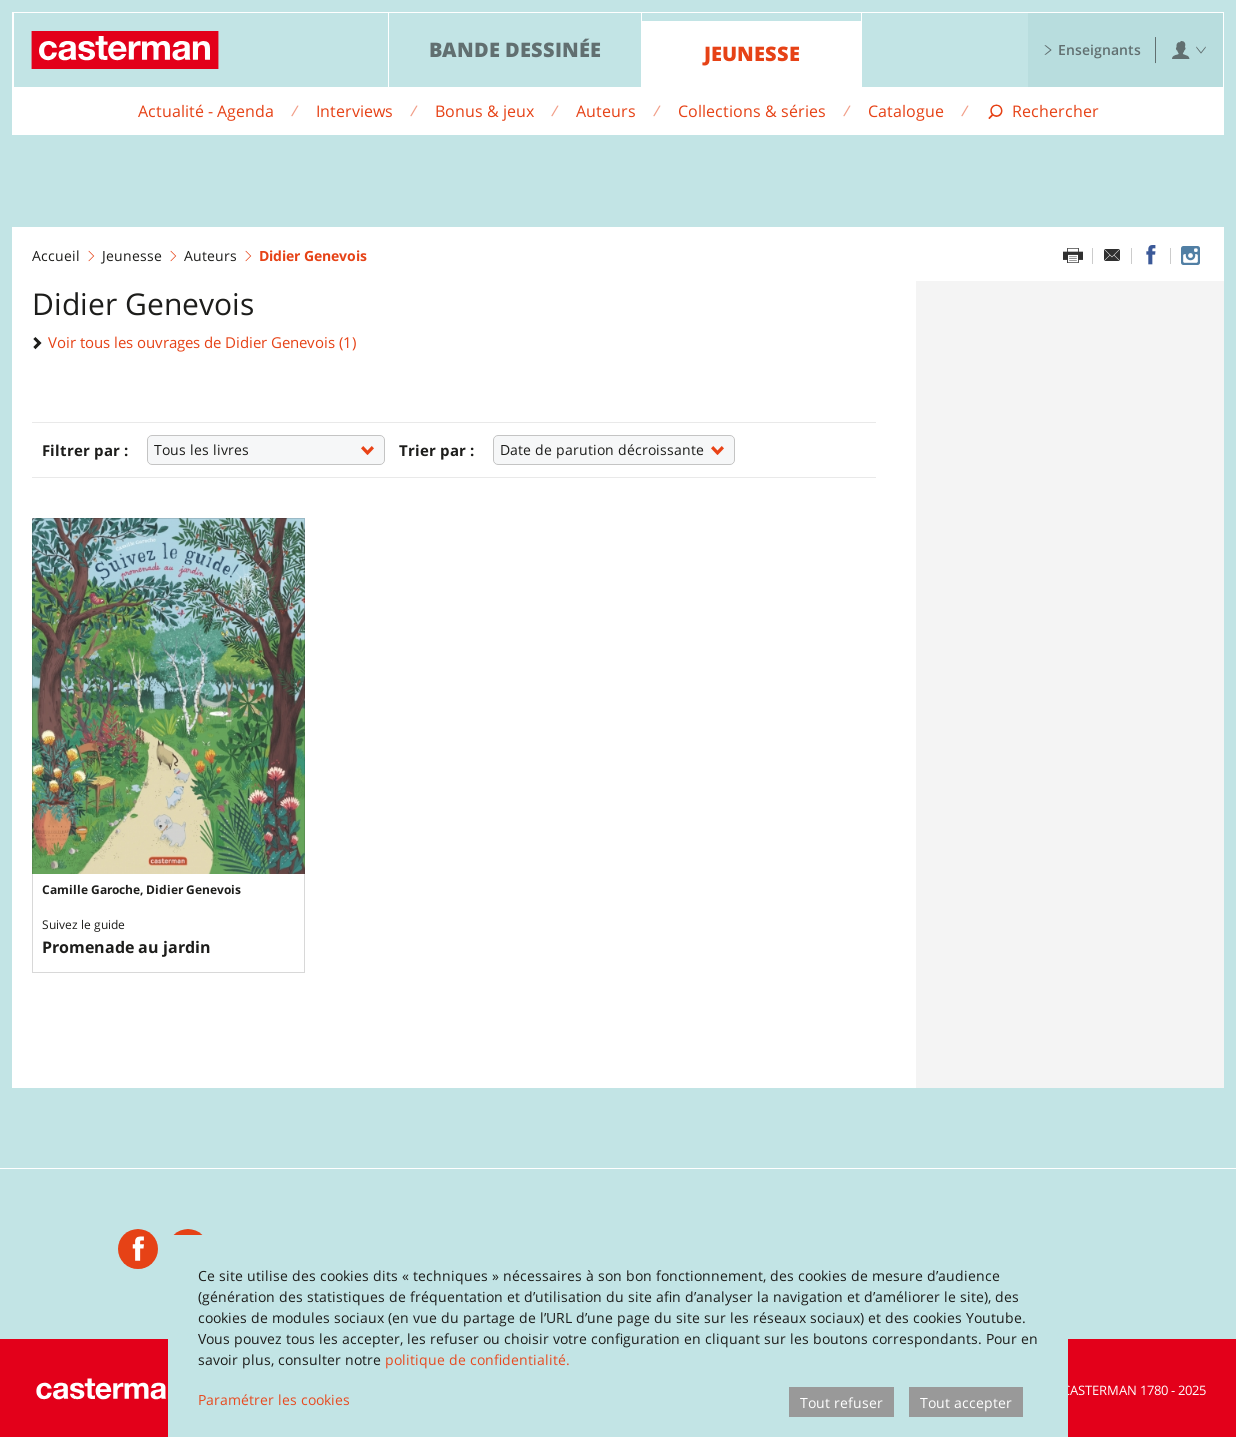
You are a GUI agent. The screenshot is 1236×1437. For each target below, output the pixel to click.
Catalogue (906, 111)
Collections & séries (752, 111)
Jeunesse (752, 53)
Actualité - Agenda (206, 111)
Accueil (56, 255)
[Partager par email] (1112, 256)
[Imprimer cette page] (1073, 256)
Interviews (354, 111)
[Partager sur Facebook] (1151, 256)
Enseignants (1092, 49)
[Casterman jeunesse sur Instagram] (1190, 256)
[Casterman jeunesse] (138, 1246)
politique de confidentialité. (477, 1359)
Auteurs (606, 111)
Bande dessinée (515, 49)
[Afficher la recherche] (1042, 111)
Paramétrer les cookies (274, 1399)
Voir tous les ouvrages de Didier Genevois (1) (194, 342)
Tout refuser (841, 1402)
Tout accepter (966, 1402)
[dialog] (618, 1336)
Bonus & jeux (484, 111)
